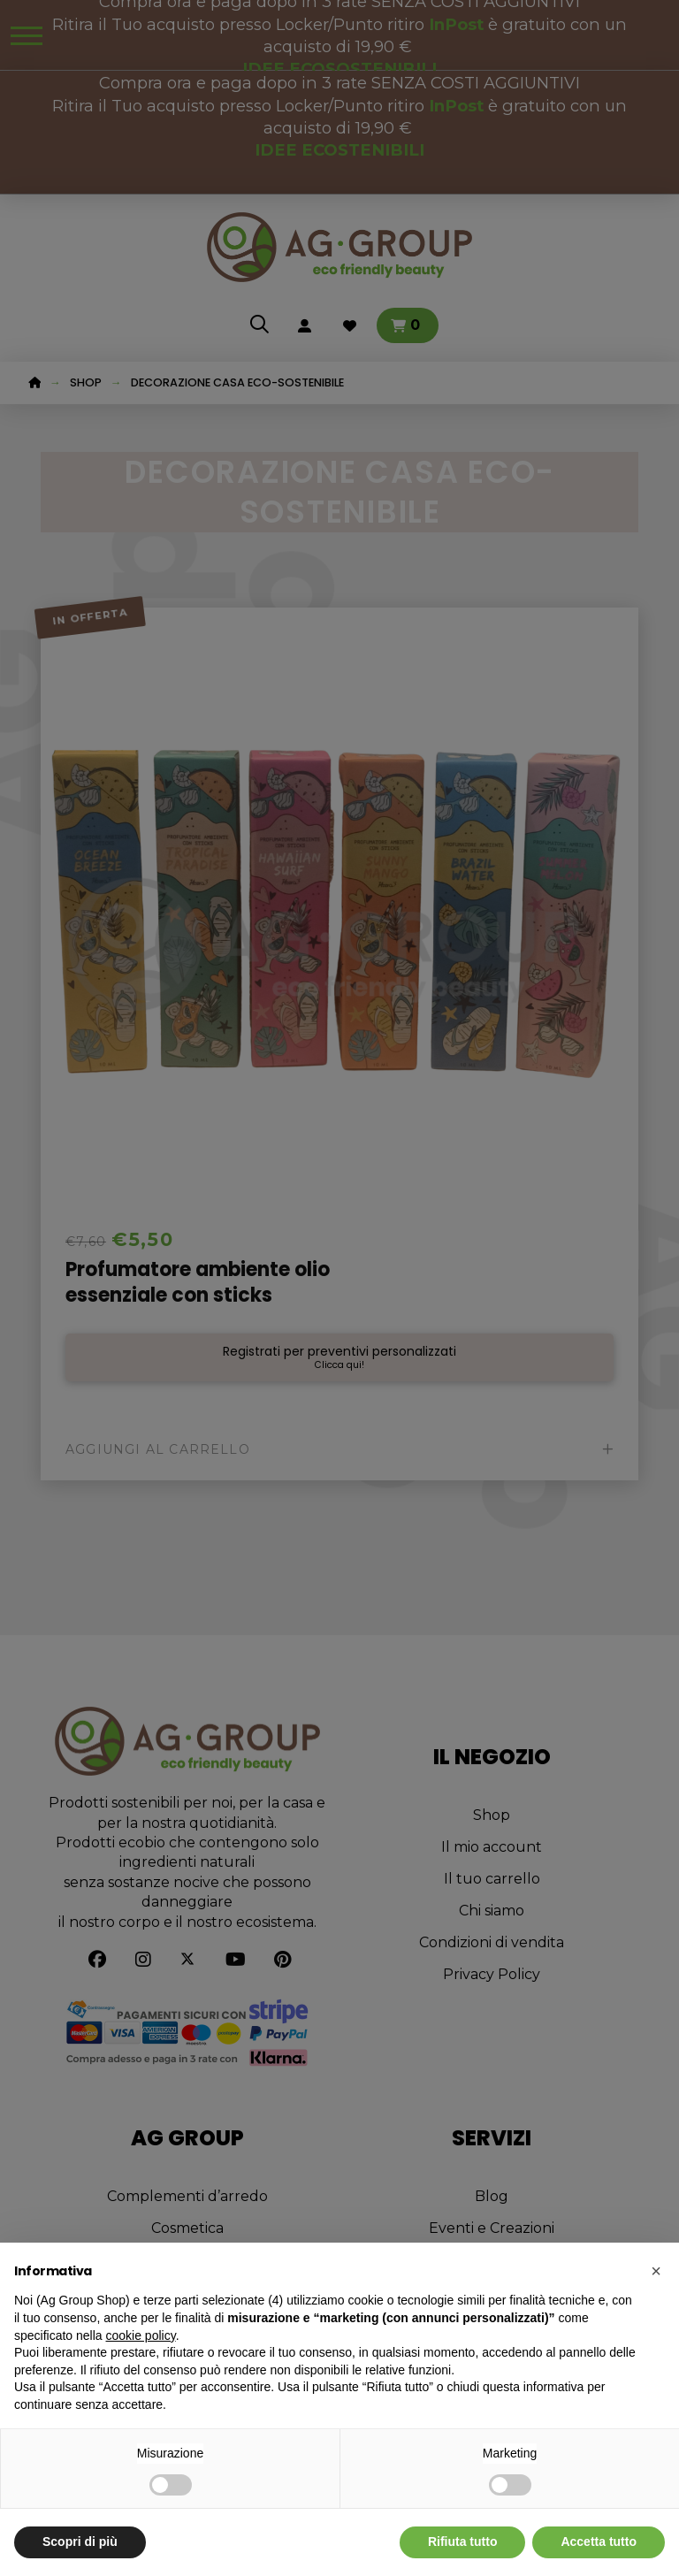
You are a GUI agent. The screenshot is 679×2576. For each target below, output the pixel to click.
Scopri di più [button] (80, 2541)
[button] (656, 2271)
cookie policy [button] (141, 2335)
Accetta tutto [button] (599, 2541)
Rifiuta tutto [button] (463, 2541)
